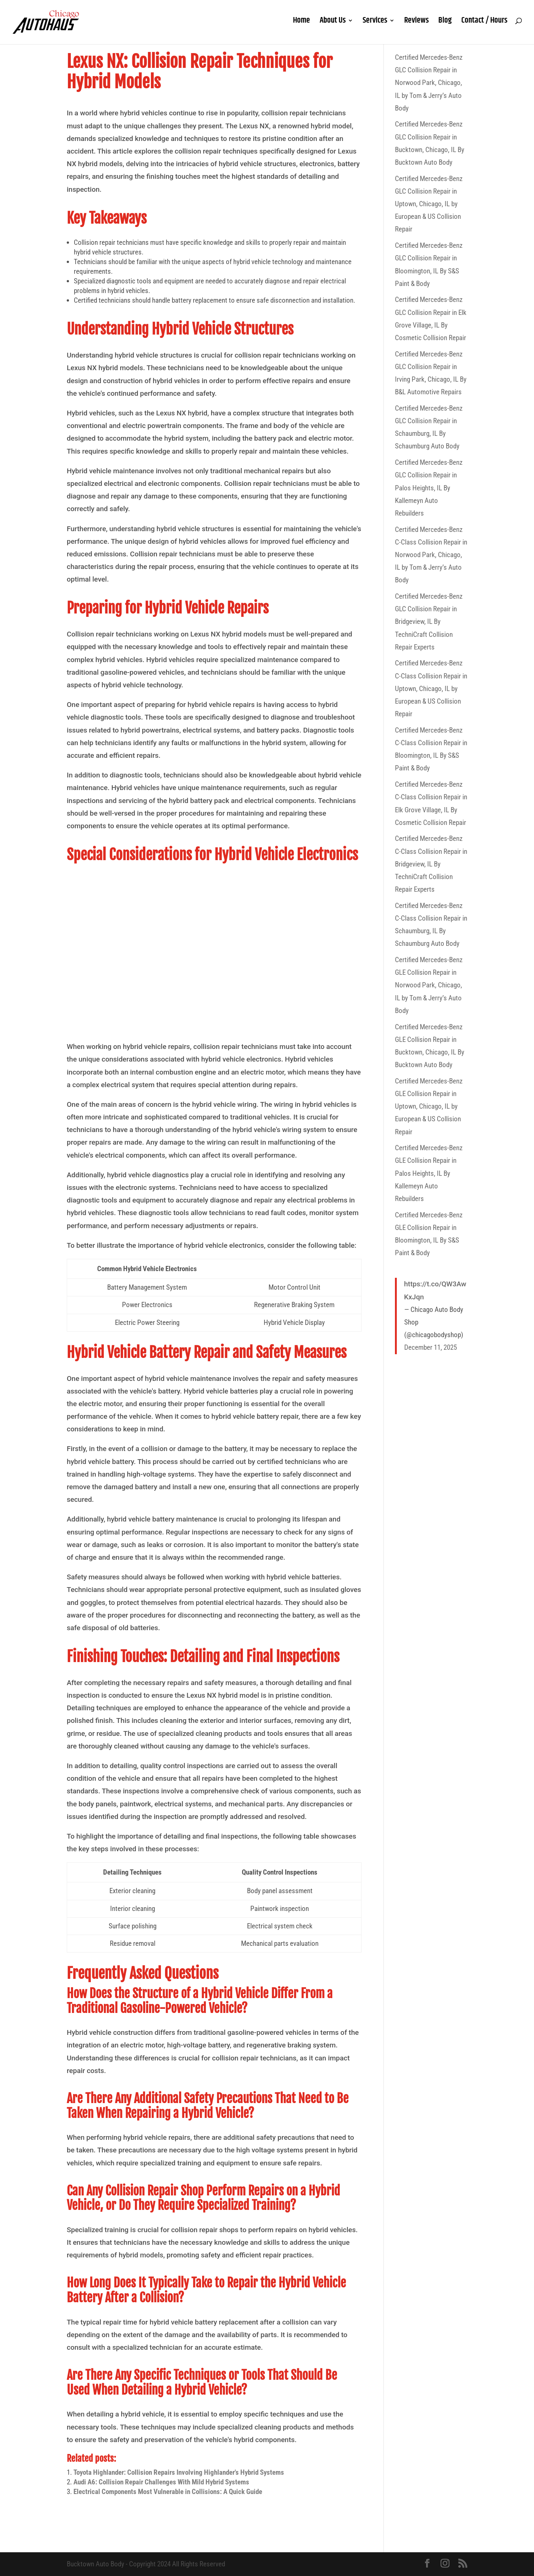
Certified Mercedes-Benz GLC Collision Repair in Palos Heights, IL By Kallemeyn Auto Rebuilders (428, 487)
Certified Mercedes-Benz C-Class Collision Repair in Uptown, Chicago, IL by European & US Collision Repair (431, 688)
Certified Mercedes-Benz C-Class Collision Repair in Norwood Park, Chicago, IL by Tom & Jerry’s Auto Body (431, 555)
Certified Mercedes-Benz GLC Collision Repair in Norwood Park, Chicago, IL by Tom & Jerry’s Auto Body (428, 82)
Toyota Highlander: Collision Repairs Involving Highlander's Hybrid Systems (178, 2472)
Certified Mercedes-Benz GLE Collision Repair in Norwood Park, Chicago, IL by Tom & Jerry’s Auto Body (428, 985)
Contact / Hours (484, 25)
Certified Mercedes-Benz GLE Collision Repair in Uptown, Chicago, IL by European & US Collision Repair (428, 1106)
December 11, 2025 (430, 1347)
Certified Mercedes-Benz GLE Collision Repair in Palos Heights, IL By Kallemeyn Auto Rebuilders (428, 1173)
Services (375, 25)
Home (301, 25)
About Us (333, 25)
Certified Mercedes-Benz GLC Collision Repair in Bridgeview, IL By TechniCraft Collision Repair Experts (428, 621)
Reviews (416, 25)
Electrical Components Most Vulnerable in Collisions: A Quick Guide (167, 2491)
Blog (445, 25)
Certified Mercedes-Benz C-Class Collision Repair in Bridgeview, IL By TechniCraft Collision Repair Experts (431, 864)
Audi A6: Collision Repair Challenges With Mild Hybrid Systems (161, 2482)
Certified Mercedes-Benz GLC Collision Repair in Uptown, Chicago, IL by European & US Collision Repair (428, 204)
